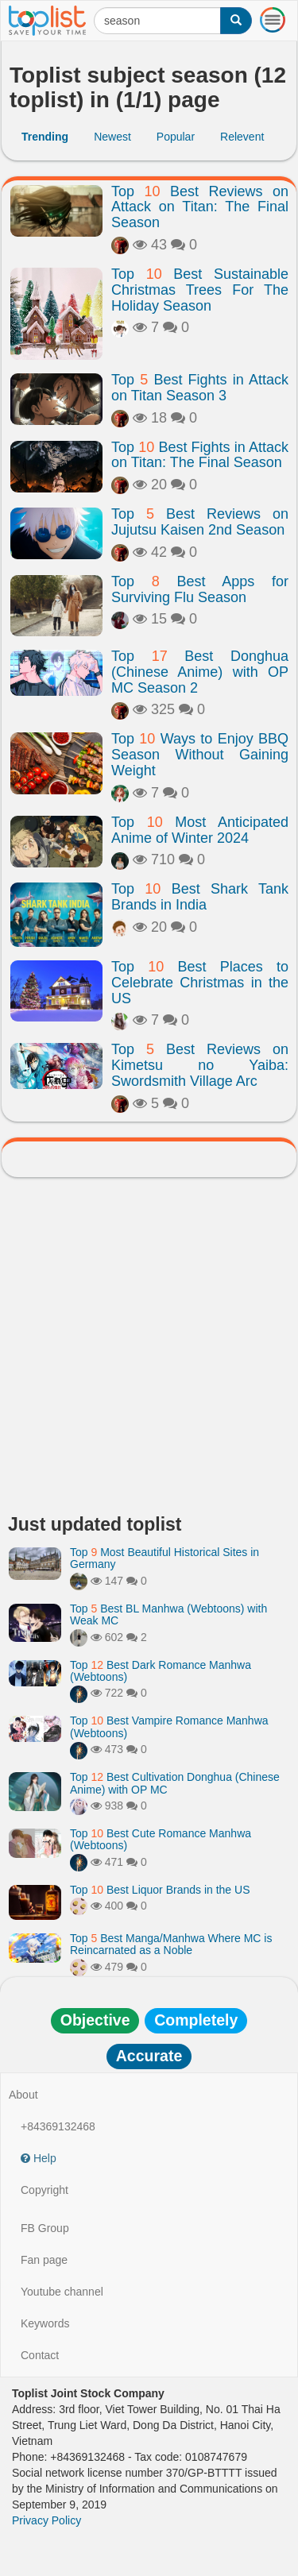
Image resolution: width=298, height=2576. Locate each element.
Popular (176, 136)
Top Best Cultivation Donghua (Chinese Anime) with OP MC (175, 1783)
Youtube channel (62, 2291)
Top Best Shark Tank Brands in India (199, 897)
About (23, 2094)
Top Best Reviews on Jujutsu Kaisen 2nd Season (199, 522)
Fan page (44, 2260)
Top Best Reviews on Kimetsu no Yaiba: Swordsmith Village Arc (199, 1065)
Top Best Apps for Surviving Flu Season (199, 589)
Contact (40, 2355)
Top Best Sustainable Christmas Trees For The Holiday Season (199, 290)
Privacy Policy (46, 2520)
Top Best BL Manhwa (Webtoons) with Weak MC (168, 1614)
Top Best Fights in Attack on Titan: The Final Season (199, 455)
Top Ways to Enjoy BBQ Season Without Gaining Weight (199, 754)
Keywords (45, 2323)
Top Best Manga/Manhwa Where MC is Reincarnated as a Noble (171, 1944)
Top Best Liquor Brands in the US (160, 1889)
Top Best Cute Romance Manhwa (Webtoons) (160, 1839)
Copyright (44, 2190)
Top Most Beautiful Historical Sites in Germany (164, 1558)
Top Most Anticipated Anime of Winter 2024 (199, 830)
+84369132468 (58, 2126)
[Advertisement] (149, 1350)
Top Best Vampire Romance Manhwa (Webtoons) (169, 1726)
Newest (112, 136)
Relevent (242, 136)
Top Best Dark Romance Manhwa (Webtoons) (160, 1671)
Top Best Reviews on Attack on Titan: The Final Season (199, 207)
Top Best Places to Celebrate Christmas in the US (199, 982)
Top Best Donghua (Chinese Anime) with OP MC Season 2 (199, 672)
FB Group (45, 2228)
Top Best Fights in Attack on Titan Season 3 (199, 388)
